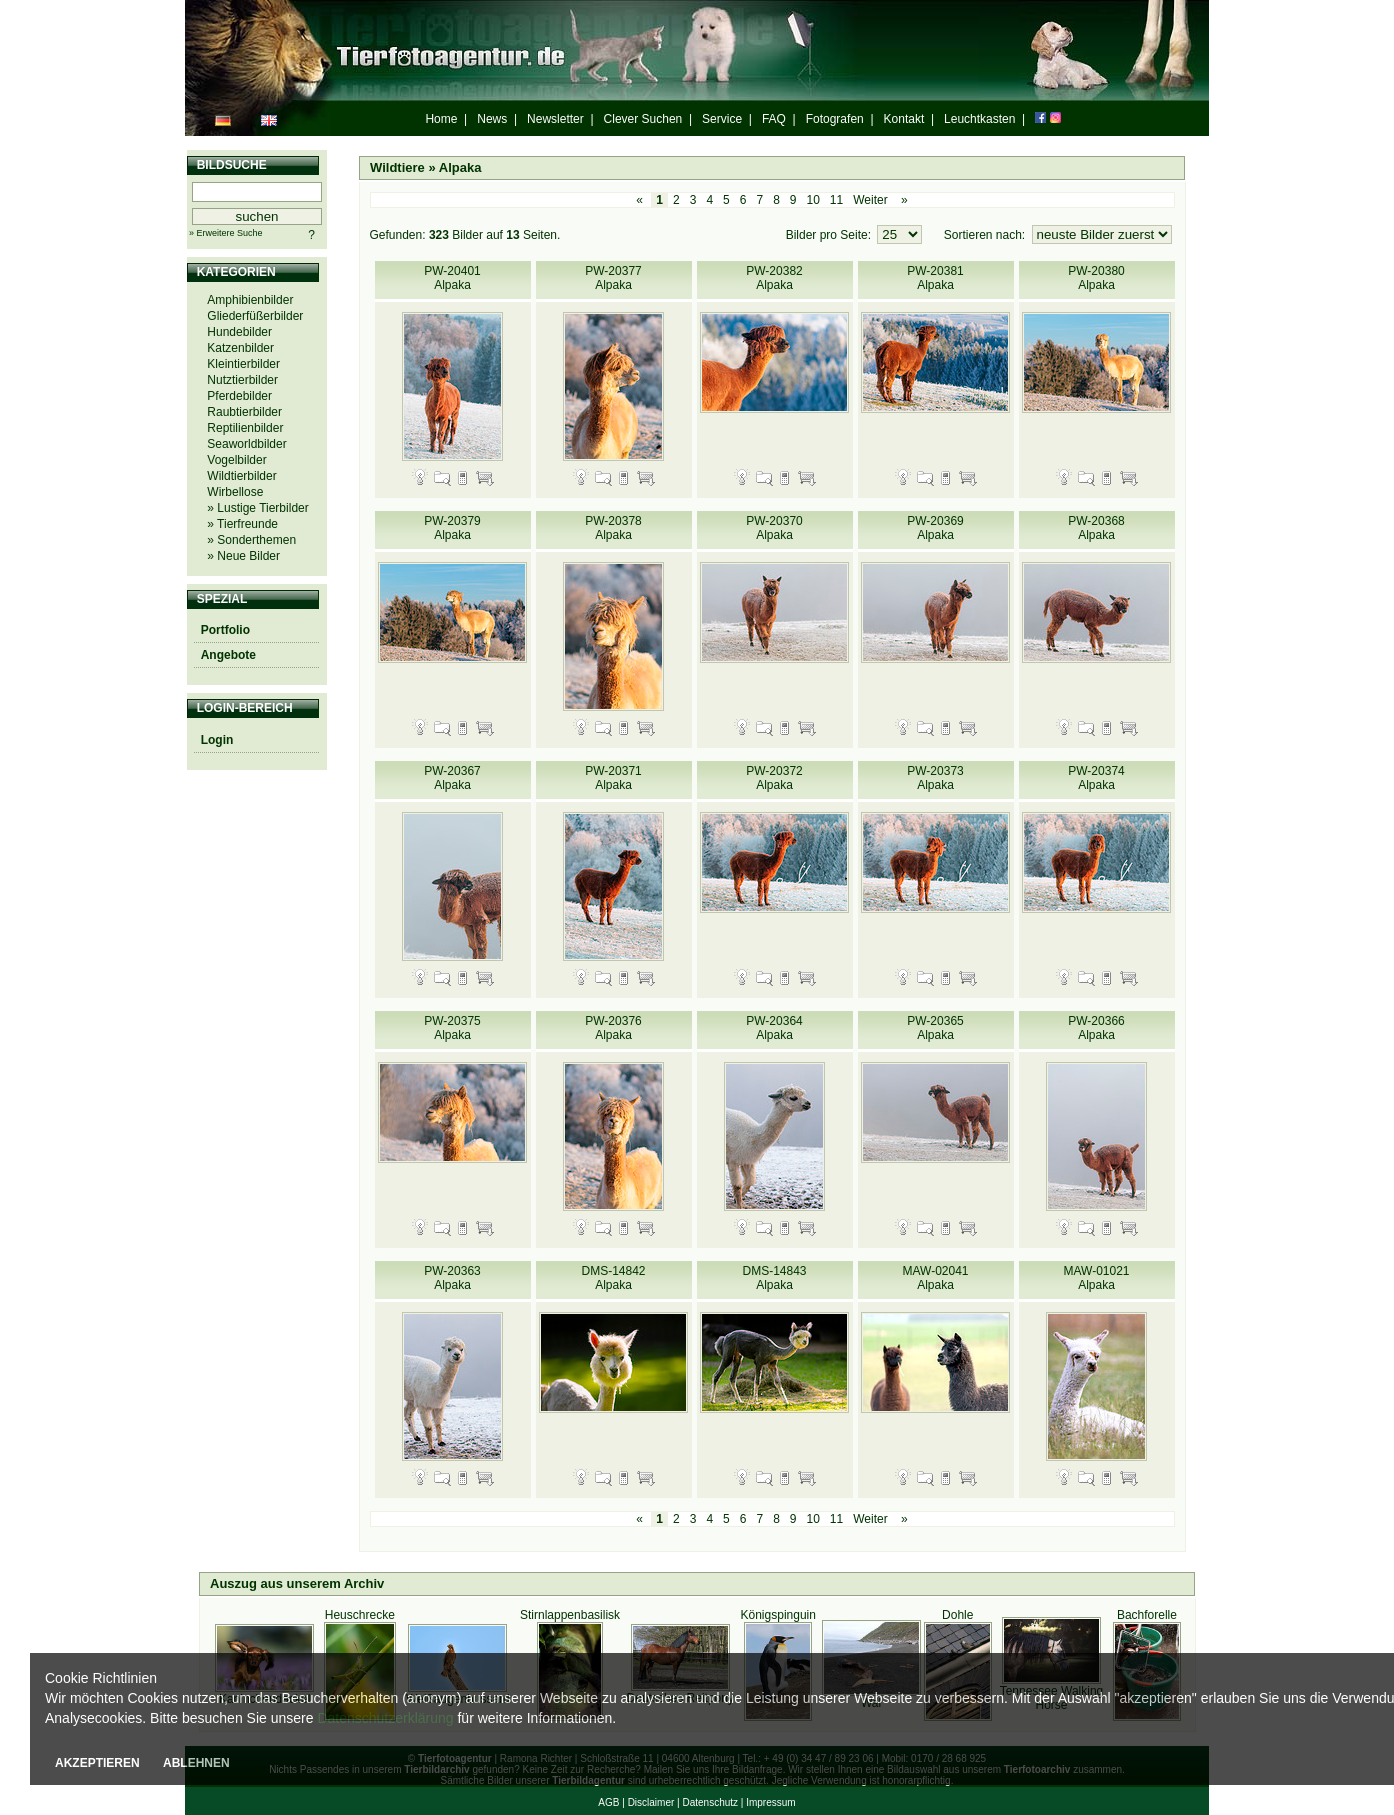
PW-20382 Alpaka (774, 278)
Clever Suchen (643, 119)
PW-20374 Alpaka (1096, 778)
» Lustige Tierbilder (257, 508)
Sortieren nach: (986, 235)
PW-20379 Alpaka (452, 528)
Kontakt (904, 119)
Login (217, 740)
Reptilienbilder (245, 428)
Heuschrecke (360, 1615)
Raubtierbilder (244, 412)
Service (722, 119)
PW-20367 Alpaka (452, 778)
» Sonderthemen (251, 540)
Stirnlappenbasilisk (570, 1615)
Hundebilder (239, 332)
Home (441, 119)
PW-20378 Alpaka (613, 528)
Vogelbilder (236, 460)
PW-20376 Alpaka (613, 1028)
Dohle (957, 1615)
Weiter (870, 200)
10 (813, 200)
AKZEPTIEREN (97, 1763)
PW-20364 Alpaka (774, 1028)
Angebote (228, 655)
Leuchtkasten (979, 119)
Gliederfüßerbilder (255, 316)
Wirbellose (235, 492)
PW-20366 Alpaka (1096, 1028)
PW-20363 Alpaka (452, 1278)
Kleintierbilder (243, 364)
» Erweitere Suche (226, 233)
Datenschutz (710, 1802)
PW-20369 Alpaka (935, 528)
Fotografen (835, 119)
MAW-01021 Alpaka (1096, 1278)
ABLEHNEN (196, 1763)
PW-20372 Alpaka (774, 778)
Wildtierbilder (241, 476)
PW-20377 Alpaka (613, 278)
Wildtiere (397, 167)
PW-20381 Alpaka (935, 278)
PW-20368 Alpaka (1096, 528)
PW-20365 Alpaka (935, 1028)
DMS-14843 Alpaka (774, 1278)
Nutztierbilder (242, 380)
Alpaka (460, 167)
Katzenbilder (240, 348)
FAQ (774, 119)
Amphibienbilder (250, 300)
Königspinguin (778, 1615)
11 (836, 200)
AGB (608, 1802)
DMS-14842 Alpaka (613, 1278)
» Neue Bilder (243, 556)
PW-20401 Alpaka (452, 278)
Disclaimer (651, 1802)
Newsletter (555, 119)
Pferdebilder (239, 396)
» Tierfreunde (242, 524)
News (492, 119)
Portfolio (225, 630)
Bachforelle (1147, 1615)
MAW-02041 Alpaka (935, 1278)
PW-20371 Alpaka (613, 778)
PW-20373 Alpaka (935, 778)
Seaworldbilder (246, 444)
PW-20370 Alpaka (774, 528)
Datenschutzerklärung (385, 1718)
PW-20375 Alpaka (452, 1028)
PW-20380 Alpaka (1096, 278)
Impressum (770, 1802)
